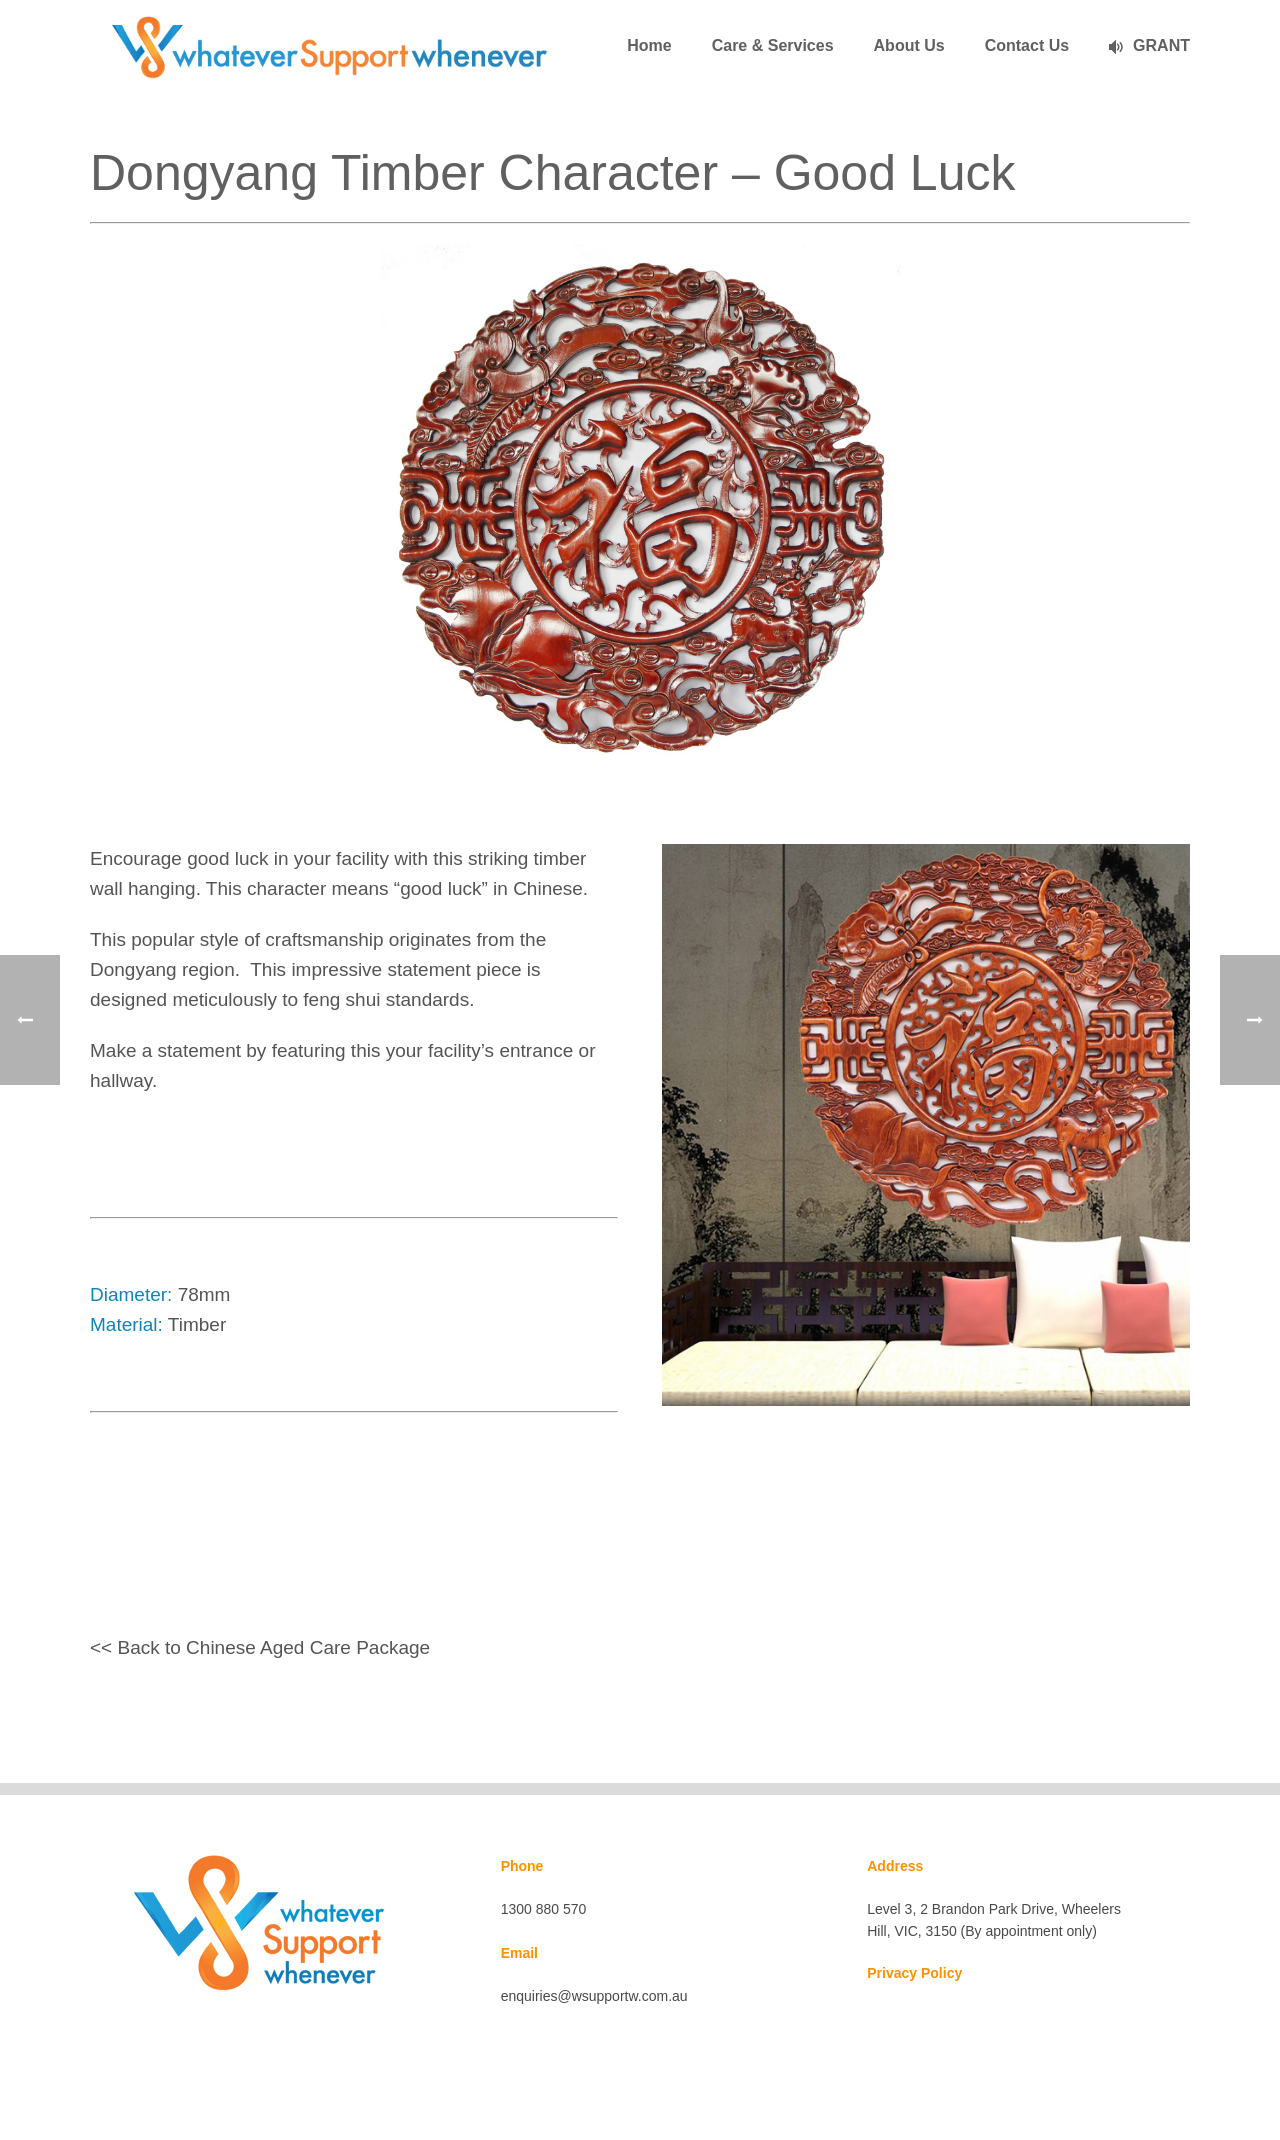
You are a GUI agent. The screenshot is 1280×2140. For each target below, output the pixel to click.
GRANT (1149, 46)
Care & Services (773, 45)
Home (649, 45)
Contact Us (1027, 45)
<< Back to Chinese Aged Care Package (260, 1647)
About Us (909, 45)
